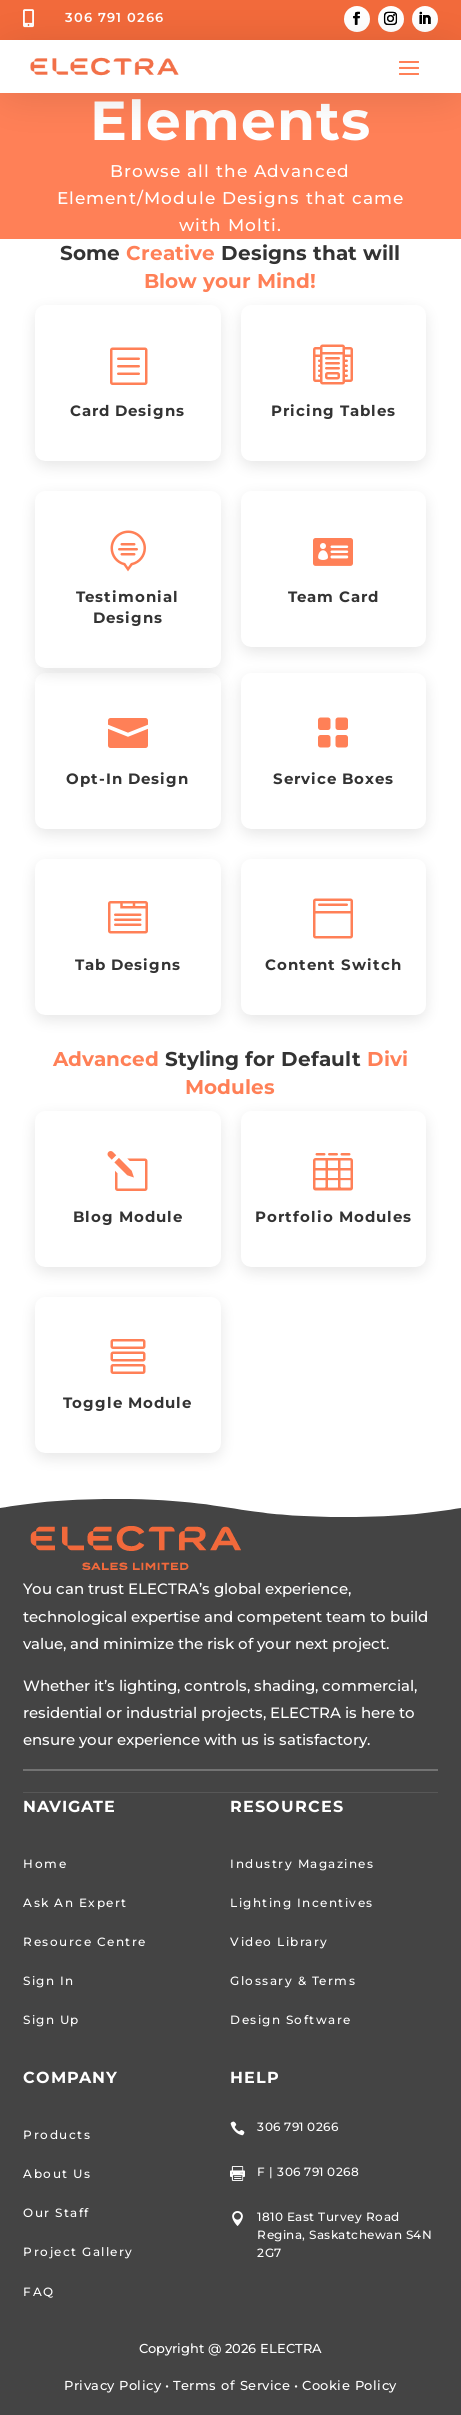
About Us (57, 2173)
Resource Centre (85, 1941)
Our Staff (56, 2212)
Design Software (291, 2019)
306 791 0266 (114, 17)
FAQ (39, 2291)
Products (57, 2134)
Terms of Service (231, 2385)
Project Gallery (78, 2251)
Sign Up (51, 2019)
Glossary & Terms (293, 1980)
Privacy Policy (112, 2385)
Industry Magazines (302, 1863)
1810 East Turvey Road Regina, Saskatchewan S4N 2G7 (344, 2234)
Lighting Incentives (302, 1902)
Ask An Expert (75, 1902)
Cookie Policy (349, 2385)
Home (45, 1863)
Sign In (49, 1980)
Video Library (279, 1941)
